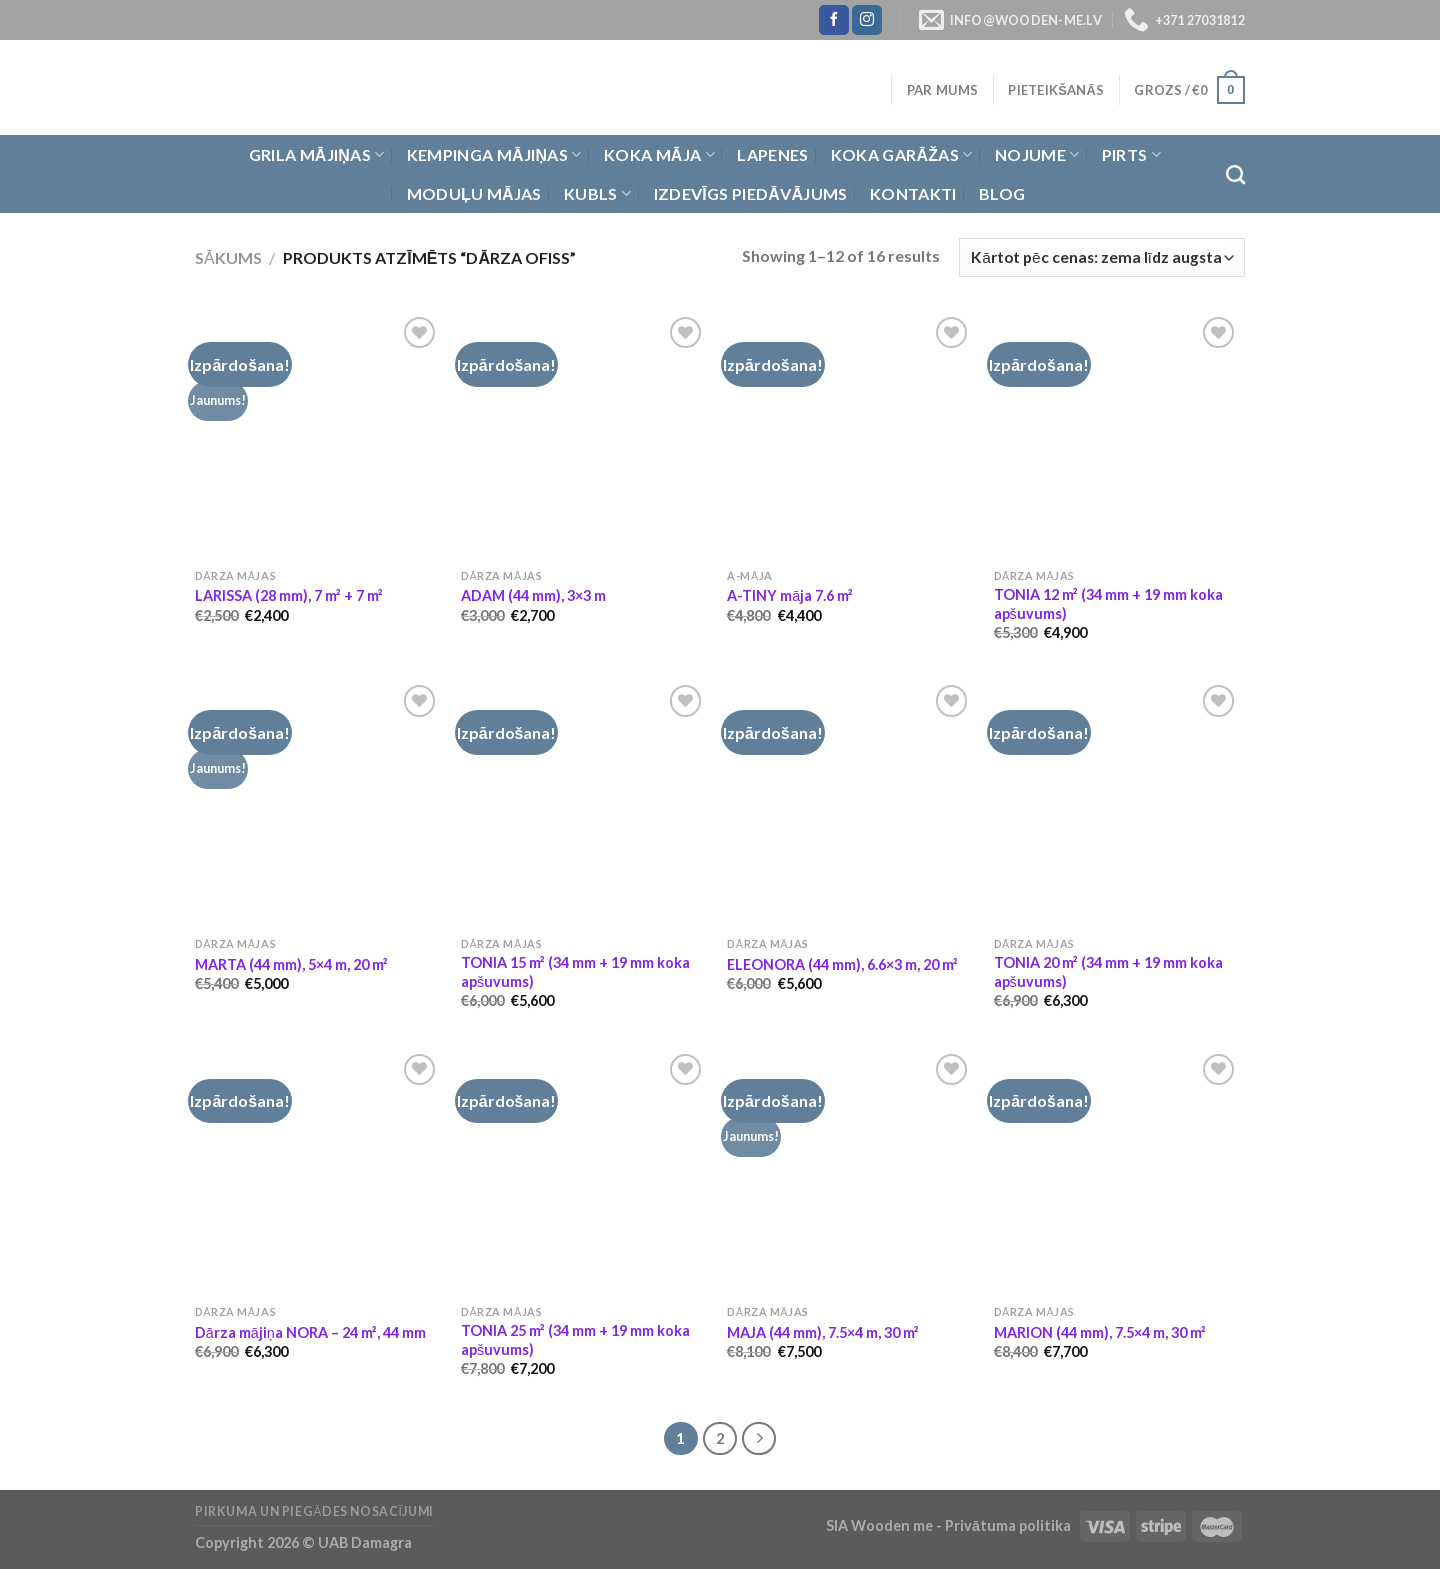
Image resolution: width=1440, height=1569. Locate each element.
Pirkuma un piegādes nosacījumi (314, 1511)
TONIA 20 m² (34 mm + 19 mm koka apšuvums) (1108, 972)
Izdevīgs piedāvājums (751, 193)
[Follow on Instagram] (867, 20)
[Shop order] (1102, 257)
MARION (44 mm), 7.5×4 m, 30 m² (1100, 1332)
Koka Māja (659, 155)
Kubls (597, 194)
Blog (1002, 193)
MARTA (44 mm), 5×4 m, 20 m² (291, 964)
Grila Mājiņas (317, 155)
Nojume (1037, 155)
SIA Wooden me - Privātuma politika (950, 1525)
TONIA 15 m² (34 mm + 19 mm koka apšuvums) (575, 972)
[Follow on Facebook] (834, 20)
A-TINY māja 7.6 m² (790, 595)
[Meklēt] (1235, 174)
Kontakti (913, 193)
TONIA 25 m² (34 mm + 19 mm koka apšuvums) (575, 1340)
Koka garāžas (902, 155)
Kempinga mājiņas (494, 155)
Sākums (228, 257)
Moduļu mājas (474, 193)
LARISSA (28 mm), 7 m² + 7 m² (289, 595)
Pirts (1131, 155)
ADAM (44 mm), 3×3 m (533, 595)
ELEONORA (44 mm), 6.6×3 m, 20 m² (842, 964)
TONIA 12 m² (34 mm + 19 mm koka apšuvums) (1108, 604)
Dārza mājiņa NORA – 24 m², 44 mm (310, 1332)
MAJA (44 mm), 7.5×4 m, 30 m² (823, 1332)
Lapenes (772, 154)
